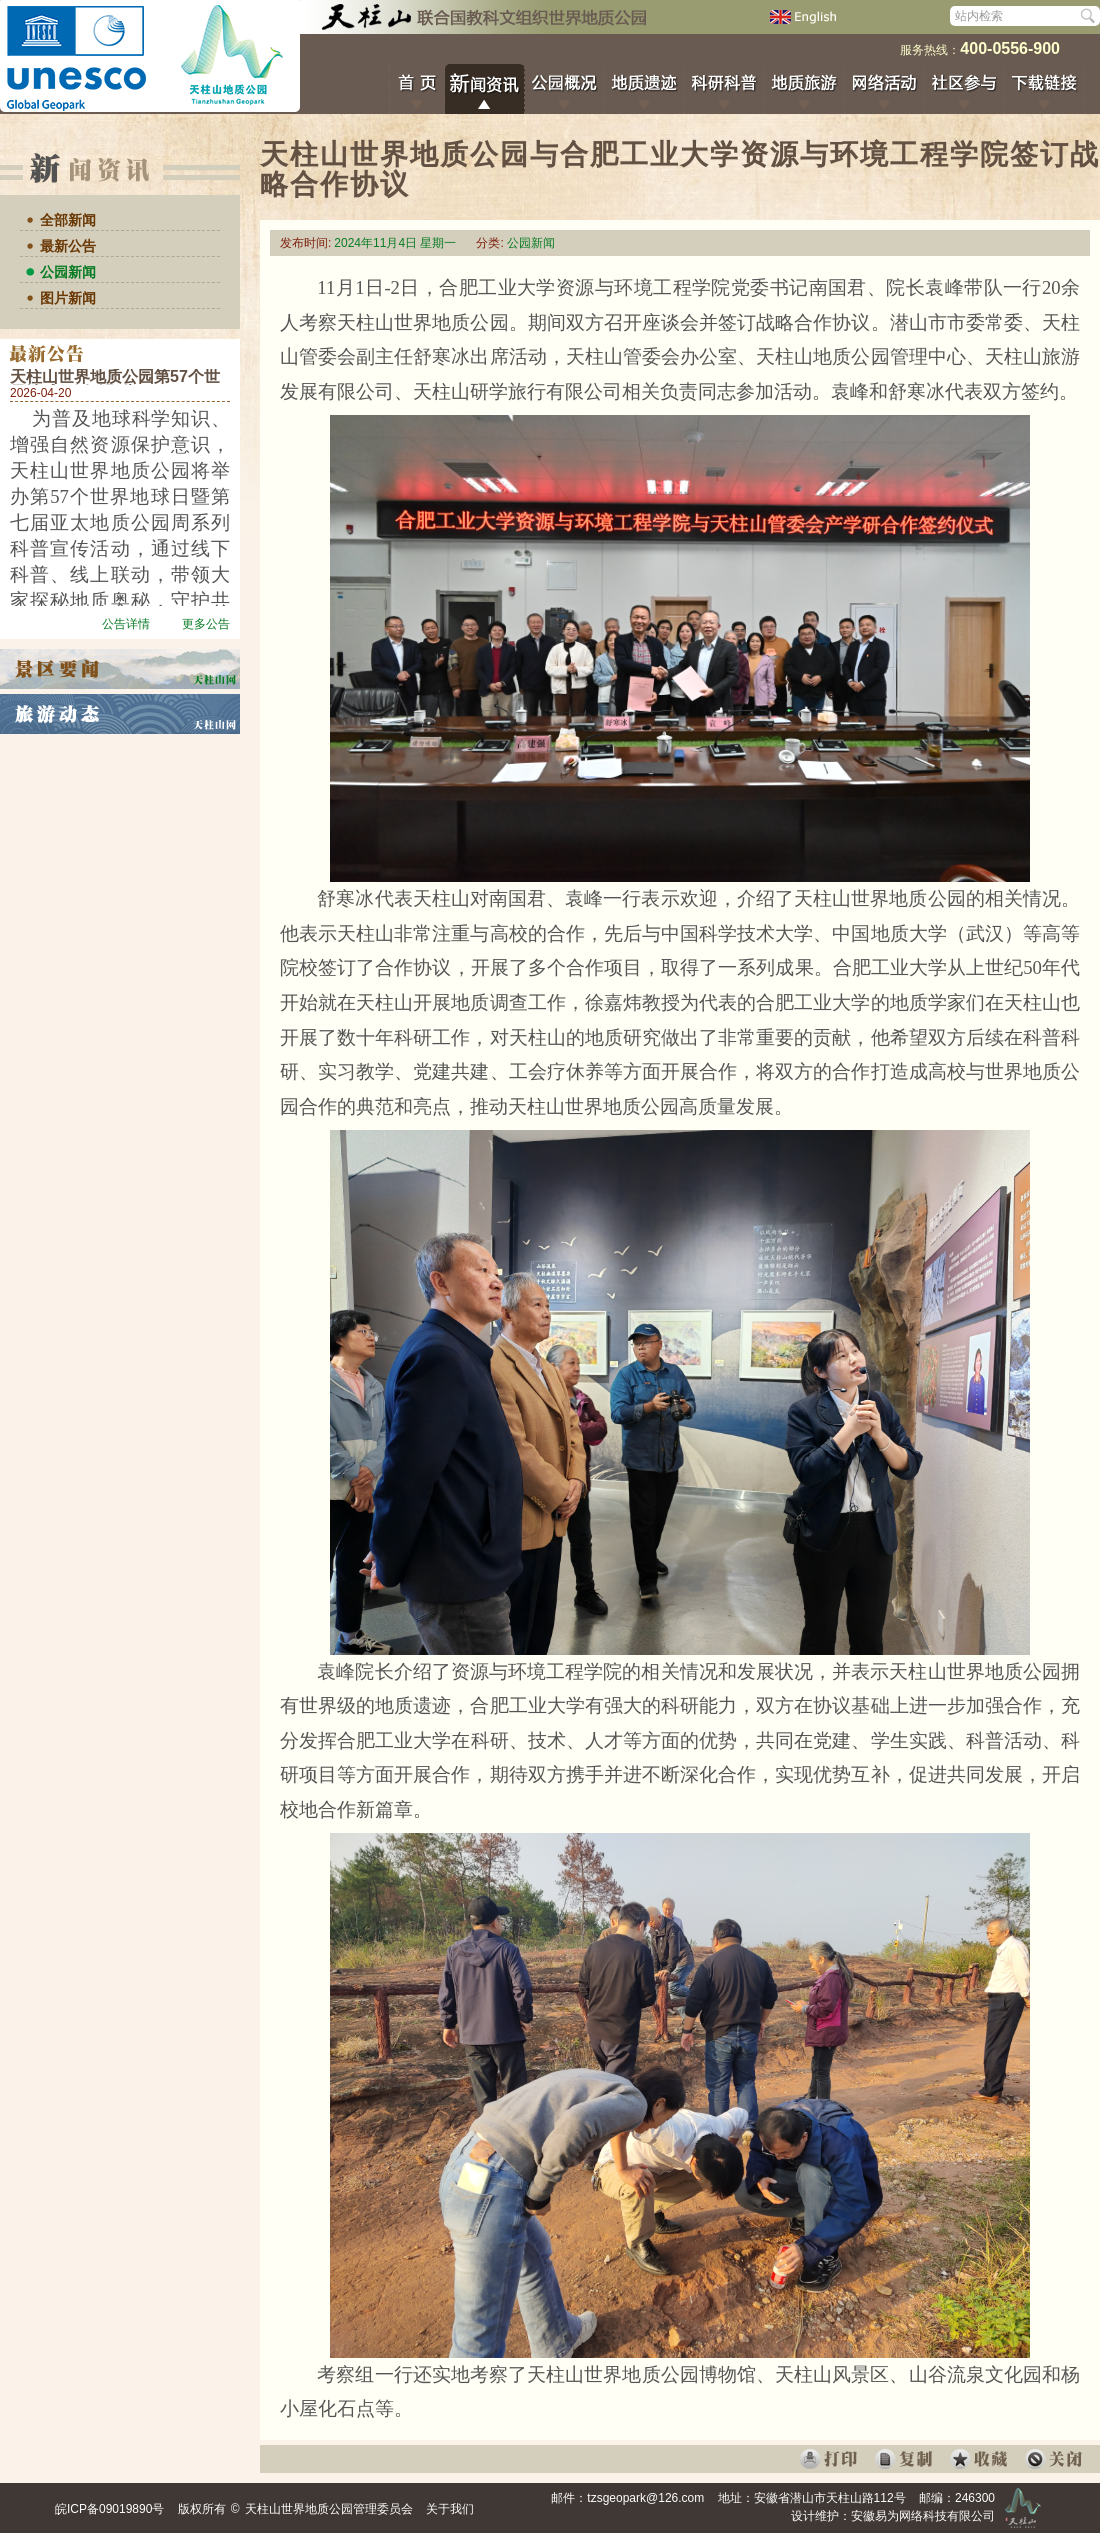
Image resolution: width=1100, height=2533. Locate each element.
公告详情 (126, 624)
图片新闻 (68, 298)
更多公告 (206, 624)
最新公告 (68, 246)
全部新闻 (68, 220)
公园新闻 (68, 272)
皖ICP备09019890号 (109, 2509)
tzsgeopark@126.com (645, 2498)
